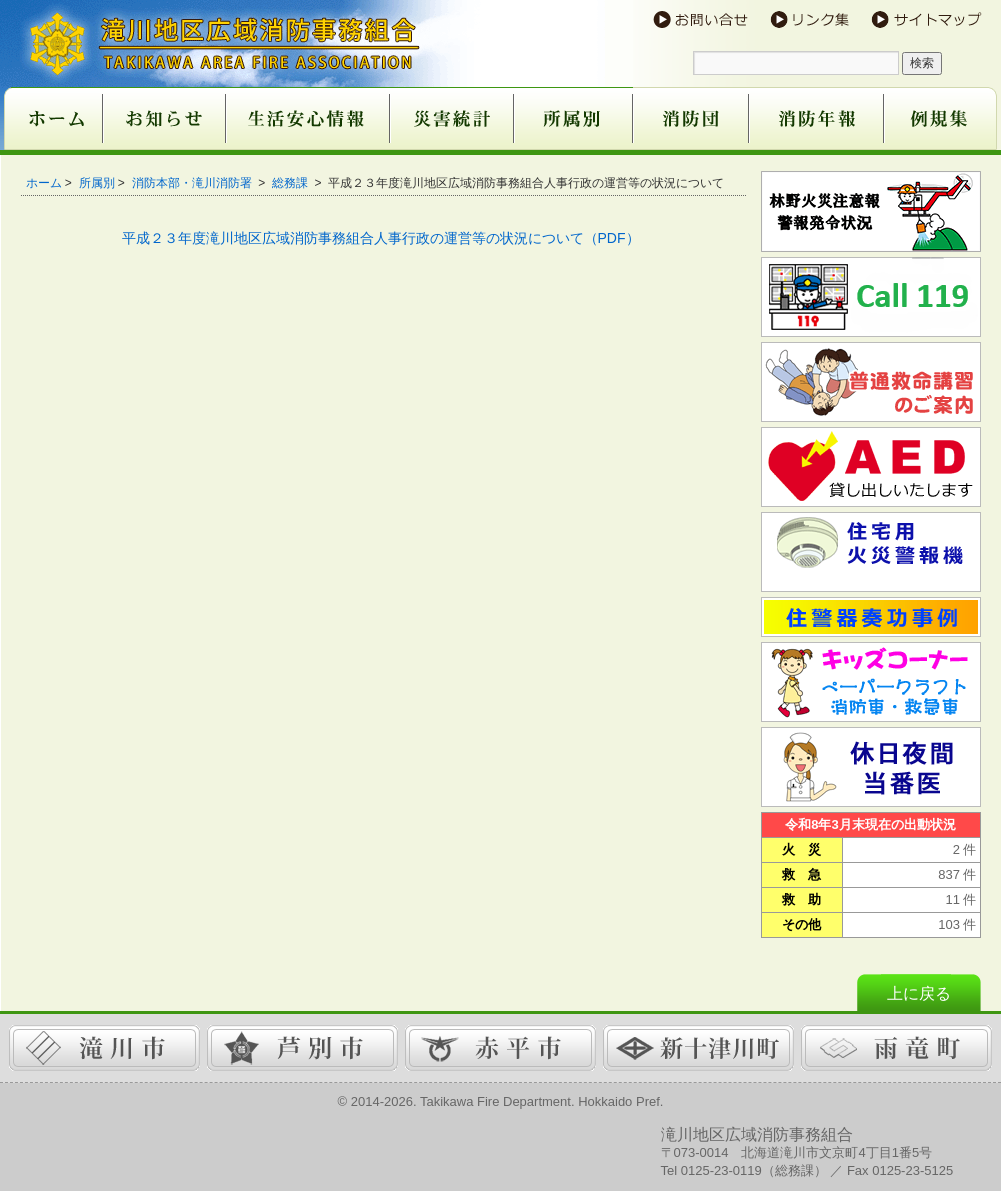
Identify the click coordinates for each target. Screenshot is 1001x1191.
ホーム (44, 183)
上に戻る (919, 993)
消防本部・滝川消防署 (193, 183)
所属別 (97, 183)
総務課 (291, 183)
